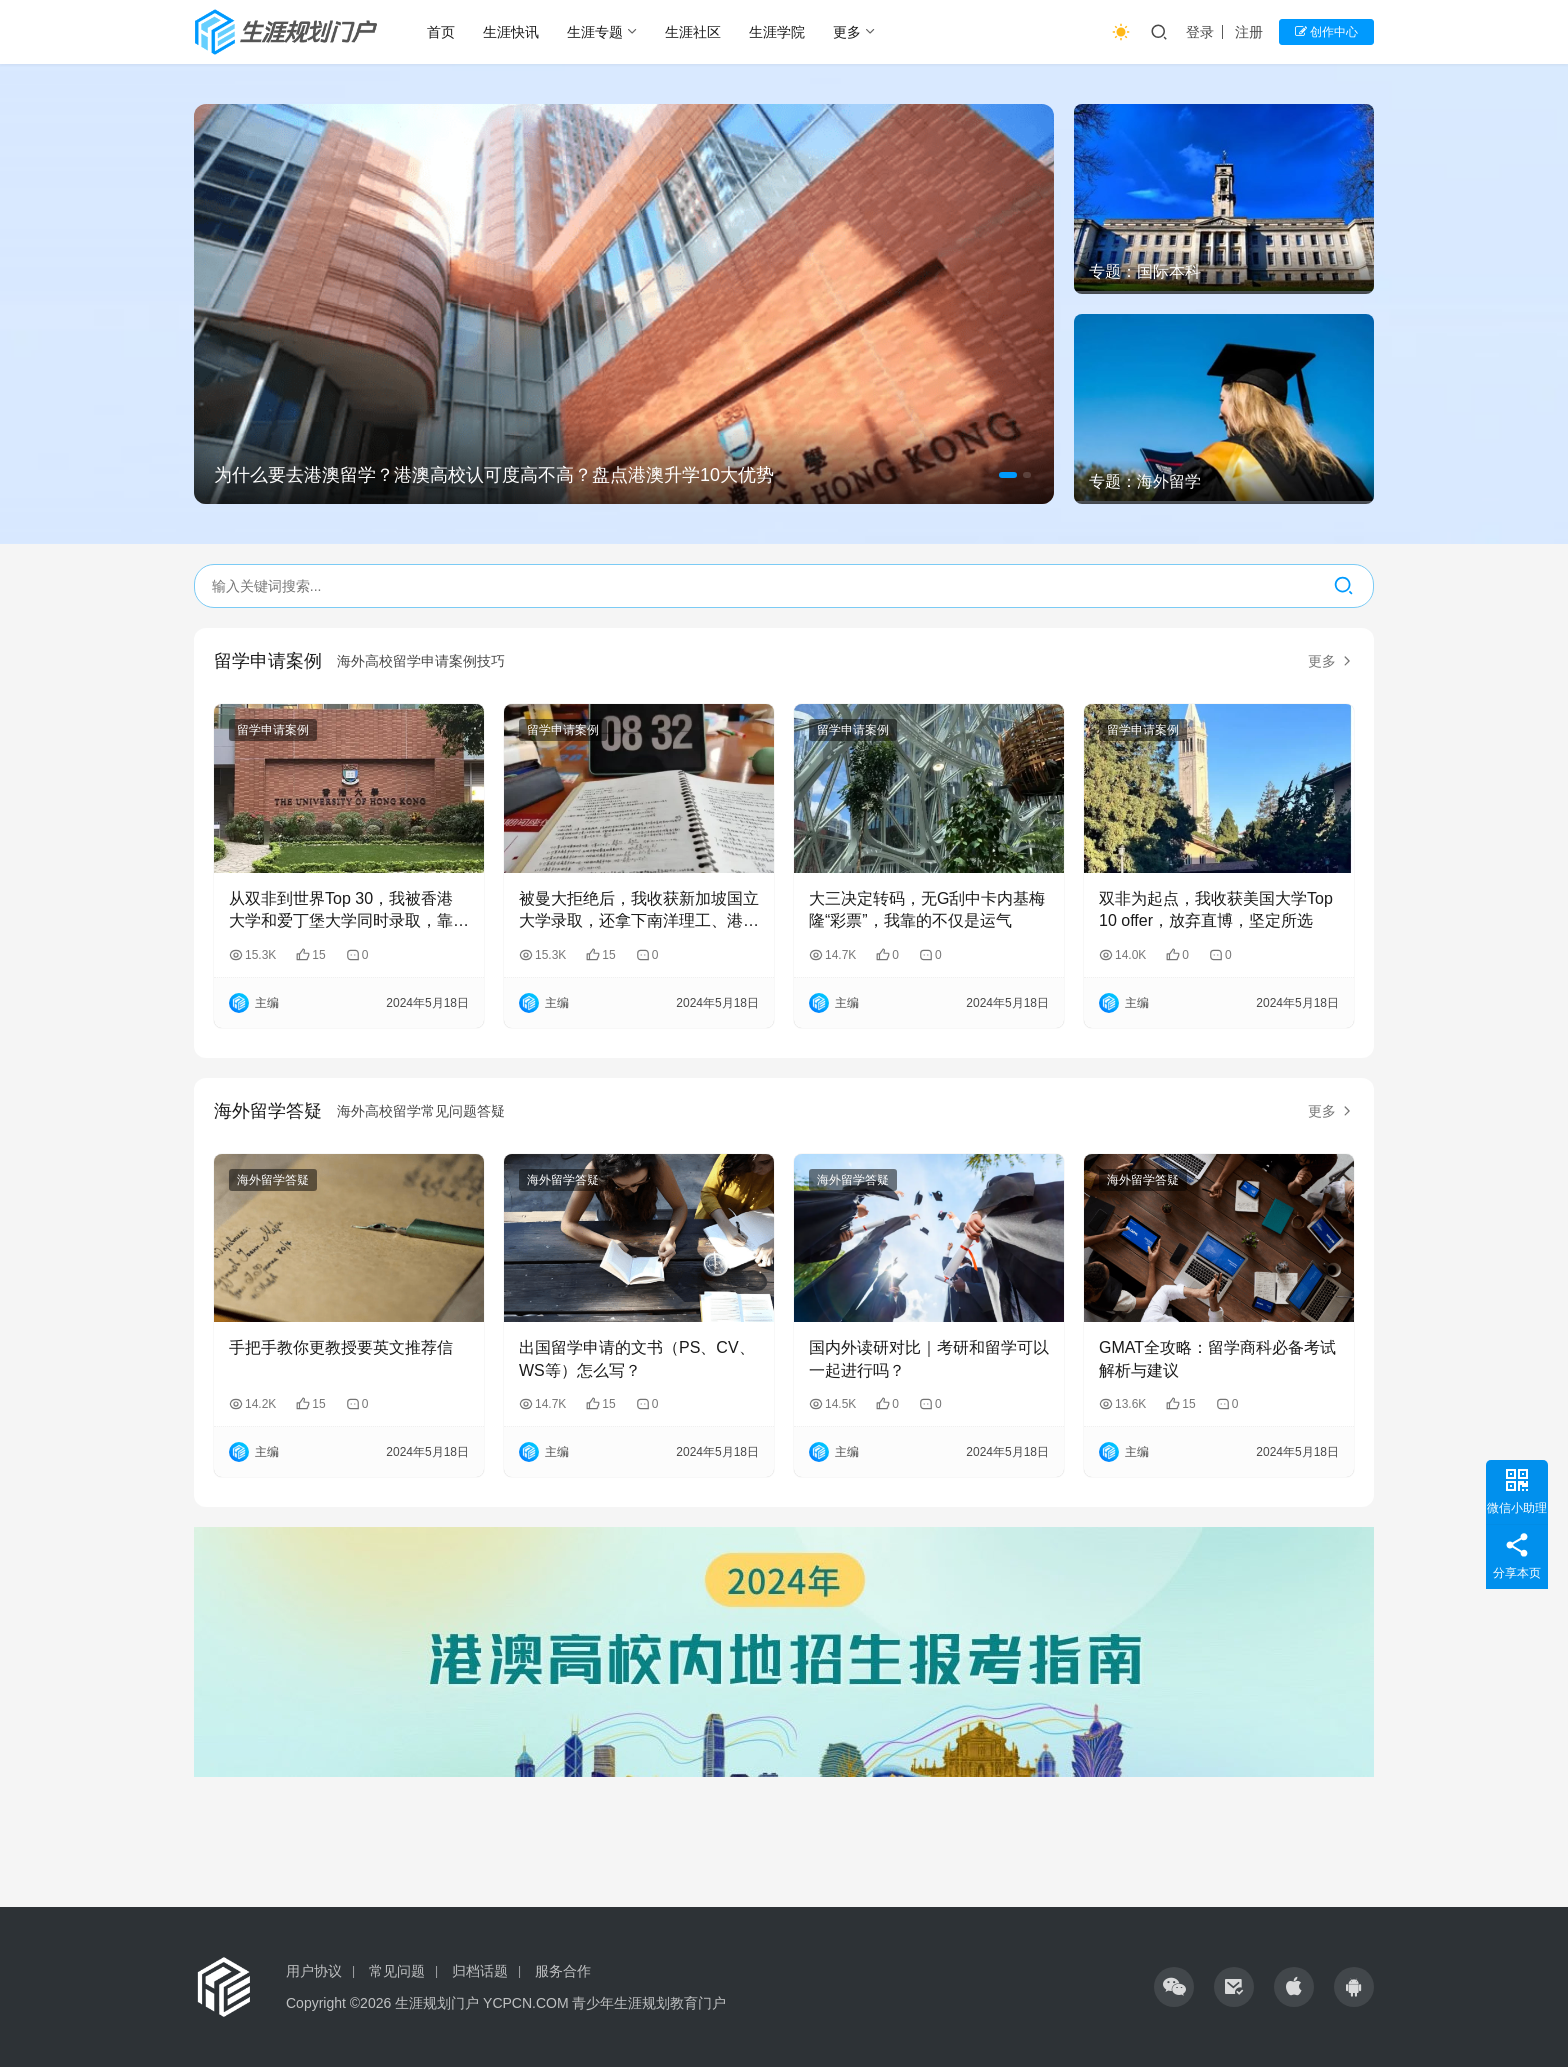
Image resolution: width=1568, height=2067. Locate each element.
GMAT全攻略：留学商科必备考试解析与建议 (1217, 1358)
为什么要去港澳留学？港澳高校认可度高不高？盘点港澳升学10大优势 (494, 475)
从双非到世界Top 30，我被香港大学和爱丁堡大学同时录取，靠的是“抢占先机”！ (349, 911)
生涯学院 (777, 32)
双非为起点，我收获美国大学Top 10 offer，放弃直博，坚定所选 (1216, 909)
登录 (1200, 32)
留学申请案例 (268, 661)
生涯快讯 (511, 32)
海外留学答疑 (268, 1111)
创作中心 (1326, 32)
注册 (1249, 32)
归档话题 (480, 1971)
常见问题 (397, 1971)
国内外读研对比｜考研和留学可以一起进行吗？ (929, 1358)
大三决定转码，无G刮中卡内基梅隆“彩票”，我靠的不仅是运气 (927, 909)
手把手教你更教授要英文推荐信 (341, 1347)
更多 (847, 32)
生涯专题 (595, 32)
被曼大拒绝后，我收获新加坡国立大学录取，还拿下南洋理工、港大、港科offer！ (639, 911)
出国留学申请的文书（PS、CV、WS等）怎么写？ (637, 1358)
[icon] (1174, 1987)
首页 (441, 32)
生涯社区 (693, 32)
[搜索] (1343, 586)
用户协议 (314, 1971)
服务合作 (563, 1971)
